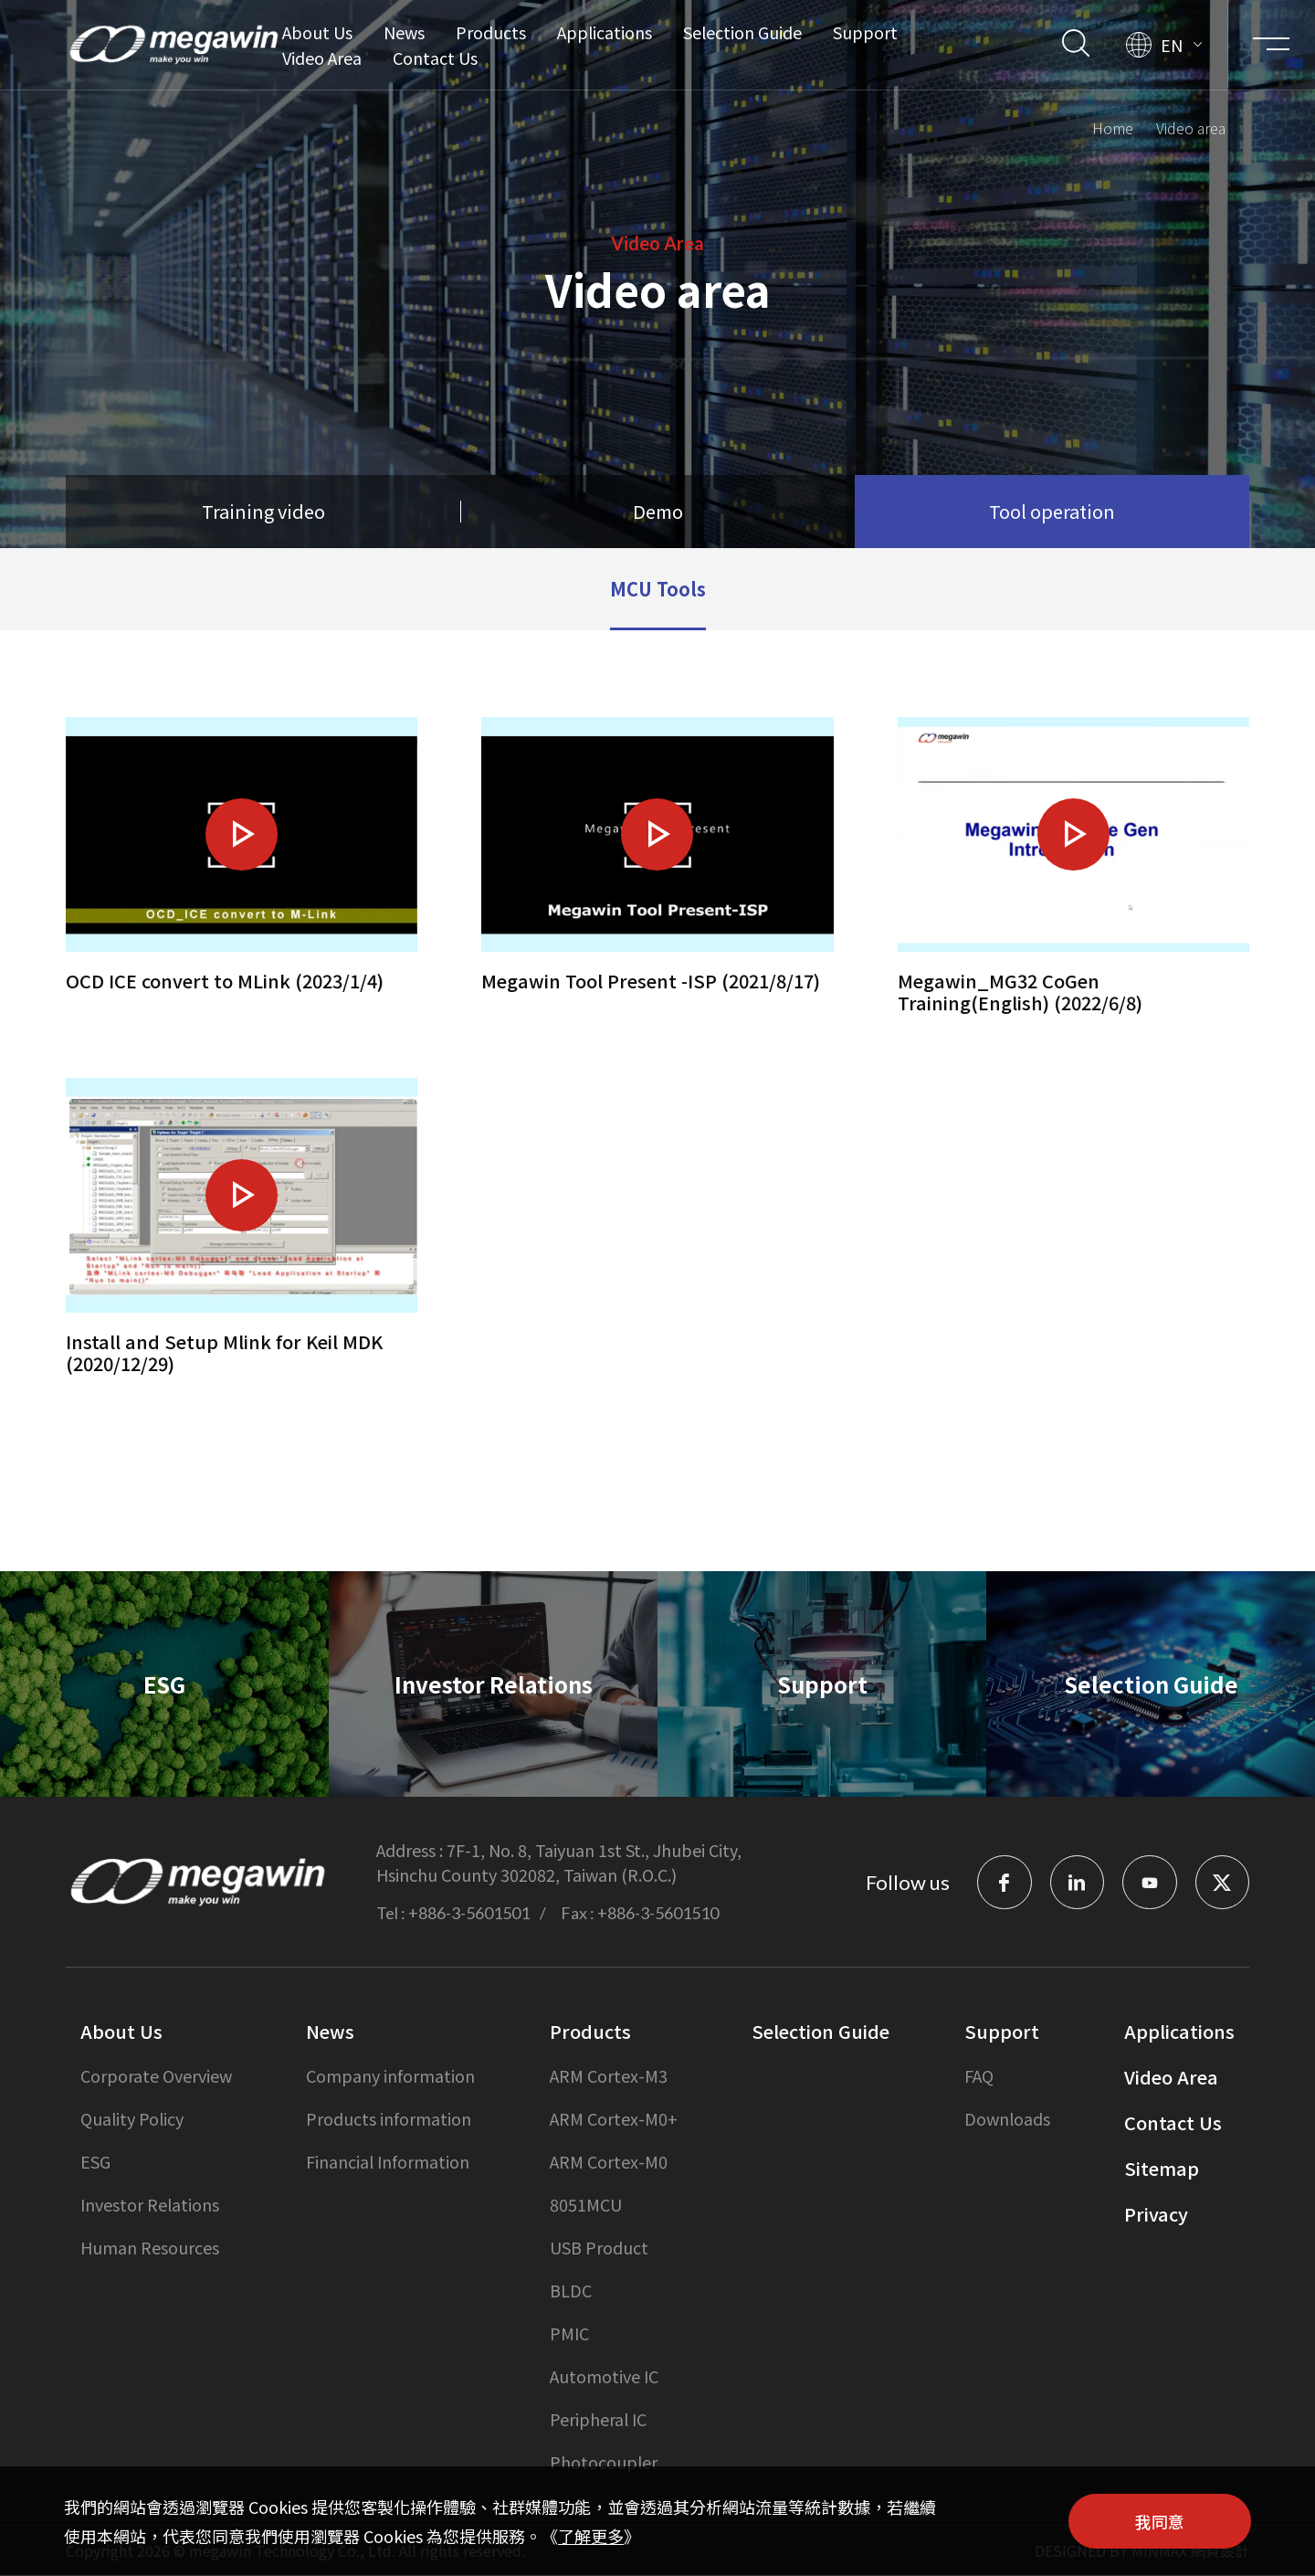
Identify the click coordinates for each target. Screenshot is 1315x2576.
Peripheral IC (598, 2420)
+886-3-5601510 (658, 1914)
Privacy (1156, 2214)
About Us (316, 32)
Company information (390, 2076)
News (403, 32)
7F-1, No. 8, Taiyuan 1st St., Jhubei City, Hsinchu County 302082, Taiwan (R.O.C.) (559, 1863)
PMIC (569, 2334)
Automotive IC (604, 2377)
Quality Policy (132, 2119)
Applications (603, 32)
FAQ (979, 2076)
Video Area (321, 57)
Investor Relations (149, 2205)
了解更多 (591, 2536)
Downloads (1007, 2119)
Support (864, 32)
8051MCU (586, 2205)
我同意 (1159, 2521)
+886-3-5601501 (469, 1914)
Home (1112, 125)
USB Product (599, 2248)
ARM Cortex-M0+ (614, 2119)
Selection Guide (741, 32)
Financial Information (387, 2162)
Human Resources (149, 2248)
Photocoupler (604, 2463)
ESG (95, 2162)
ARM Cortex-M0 (609, 2162)
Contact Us (434, 57)
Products (490, 32)
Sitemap (1161, 2169)
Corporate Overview (156, 2076)
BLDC (571, 2291)
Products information (388, 2119)
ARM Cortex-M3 (609, 2076)
